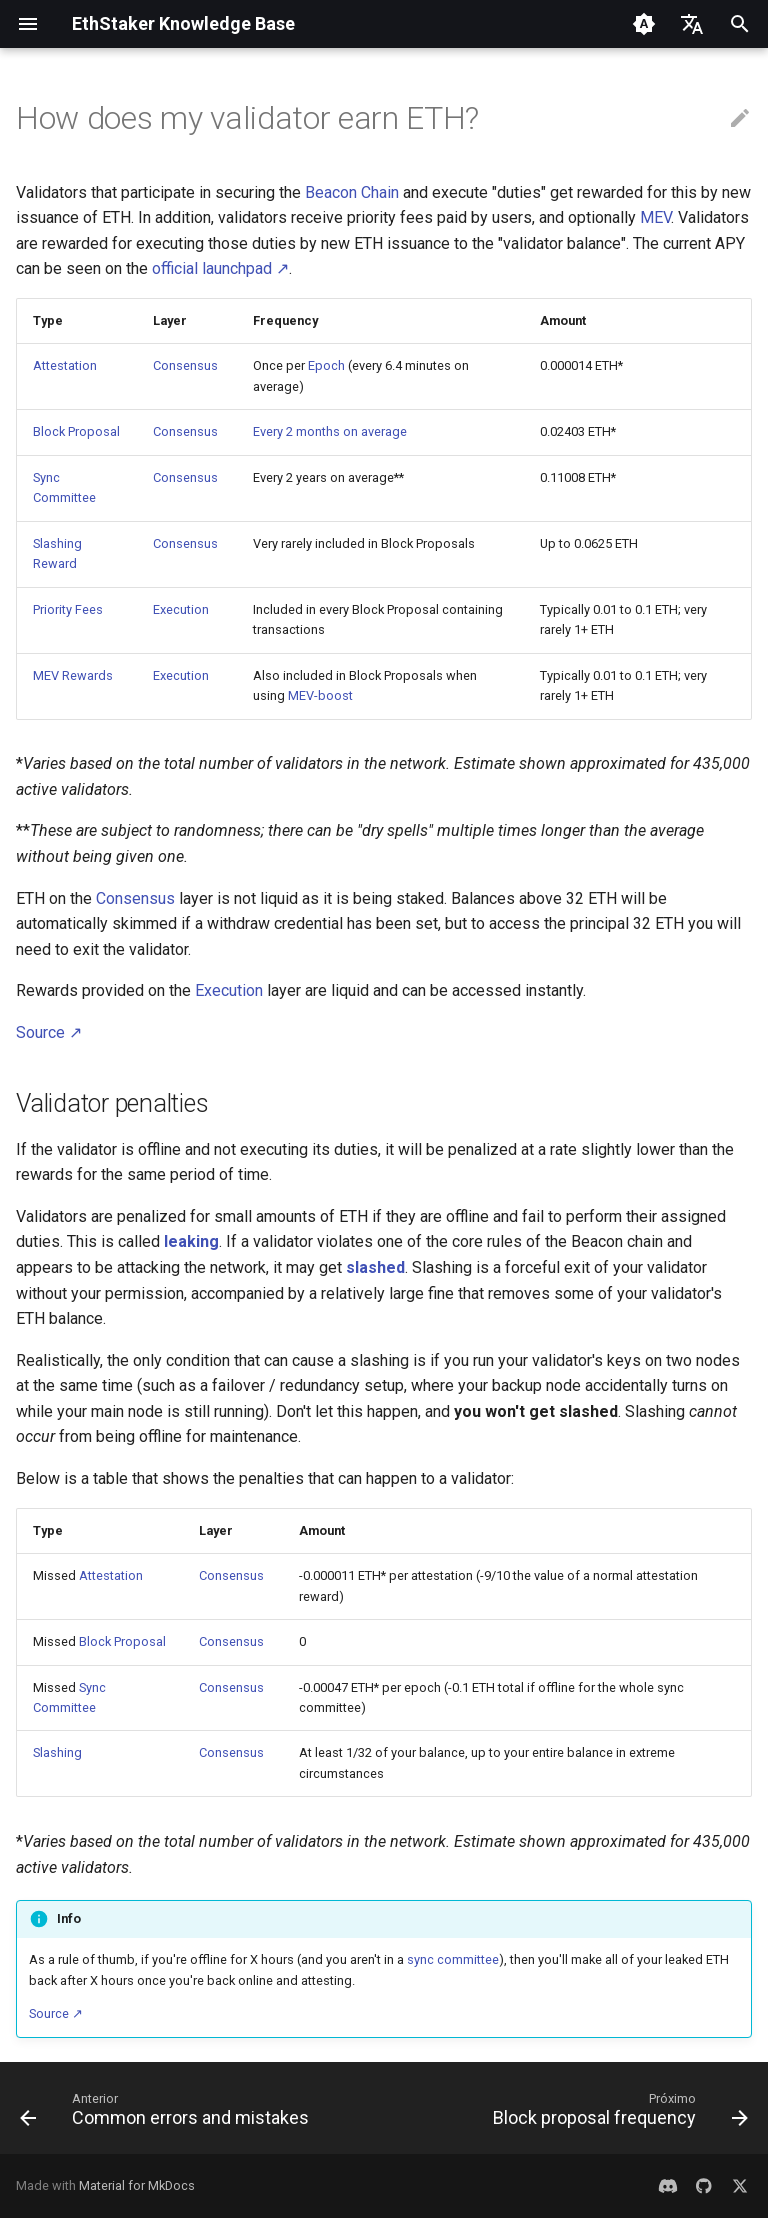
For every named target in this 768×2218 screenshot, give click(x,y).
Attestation (65, 365)
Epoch (326, 365)
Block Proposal (76, 431)
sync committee (453, 1959)
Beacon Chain (352, 192)
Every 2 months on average (330, 431)
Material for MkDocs (137, 2185)
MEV (655, 217)
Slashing (57, 1752)
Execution (181, 609)
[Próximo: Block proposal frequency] (618, 2114)
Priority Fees (68, 609)
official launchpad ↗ (220, 268)
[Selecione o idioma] (692, 24)
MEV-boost (320, 695)
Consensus (185, 365)
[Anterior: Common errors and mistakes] (167, 2114)
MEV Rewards (73, 675)
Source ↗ (49, 1032)
